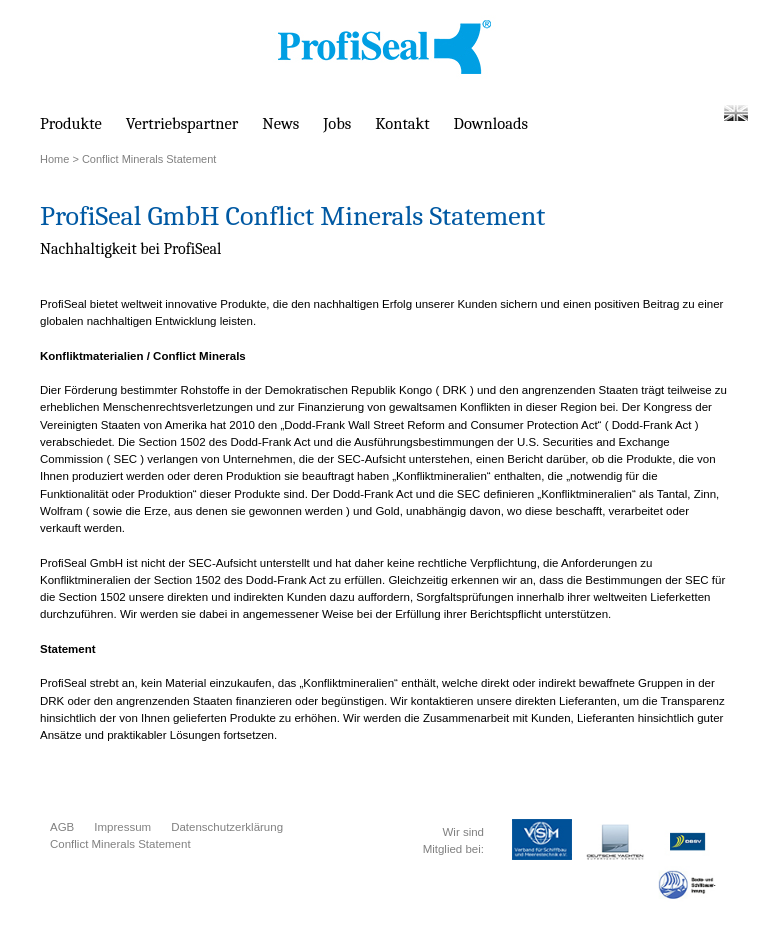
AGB (62, 827)
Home (54, 159)
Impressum (122, 827)
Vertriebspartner (182, 123)
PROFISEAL (384, 48)
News (280, 123)
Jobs (337, 123)
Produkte (71, 123)
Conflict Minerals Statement (120, 844)
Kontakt (402, 123)
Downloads (491, 123)
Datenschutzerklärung (227, 827)
